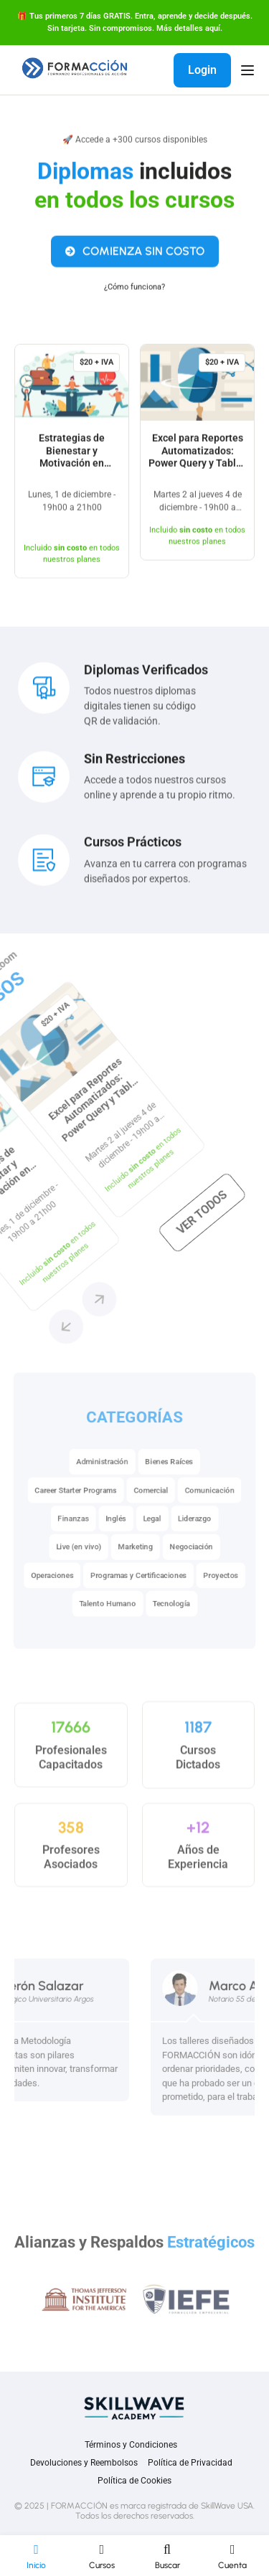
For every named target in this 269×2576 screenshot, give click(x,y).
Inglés (114, 1540)
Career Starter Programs (68, 1508)
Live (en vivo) (70, 1572)
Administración (98, 1475)
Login (202, 70)
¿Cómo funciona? (134, 294)
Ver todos (35, 1031)
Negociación (198, 1572)
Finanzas (64, 1540)
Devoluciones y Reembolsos (84, 2463)
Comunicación (220, 1508)
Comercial (152, 1508)
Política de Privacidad (190, 2463)
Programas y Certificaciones (139, 1604)
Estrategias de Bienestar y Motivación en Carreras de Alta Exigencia (72, 470)
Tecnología (176, 1636)
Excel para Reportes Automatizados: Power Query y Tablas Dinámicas (197, 464)
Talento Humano (104, 1636)
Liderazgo (203, 1540)
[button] (79, 1204)
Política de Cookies (134, 2481)
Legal (154, 1540)
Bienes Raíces (173, 1475)
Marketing (135, 1572)
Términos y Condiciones (131, 2445)
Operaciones (41, 1604)
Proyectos (232, 1604)
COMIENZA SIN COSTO (134, 258)
